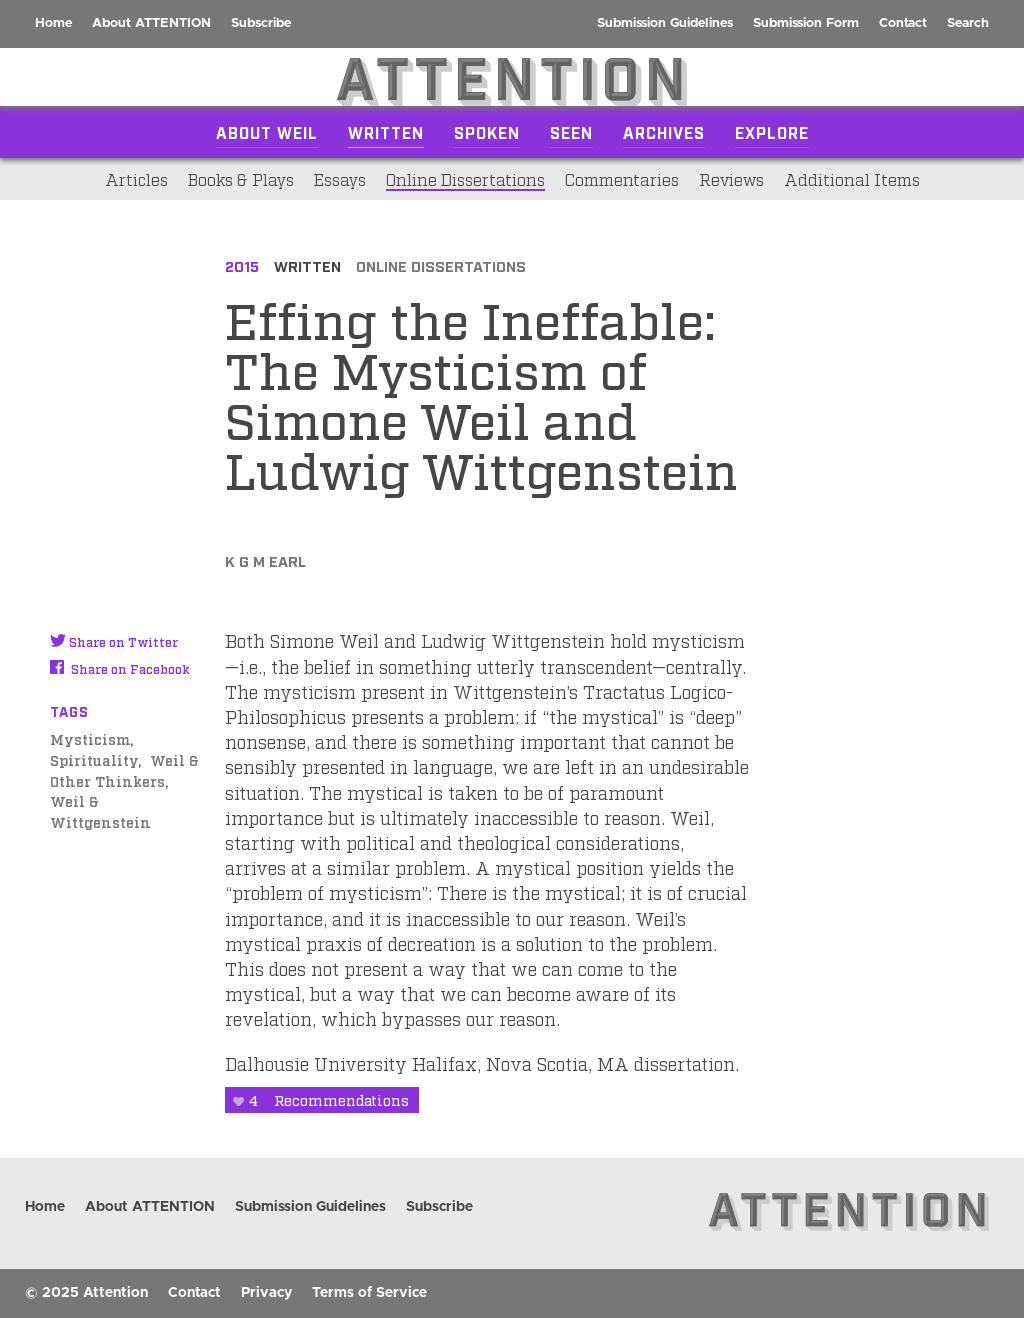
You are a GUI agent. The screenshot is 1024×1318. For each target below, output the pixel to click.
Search (968, 23)
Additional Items (852, 179)
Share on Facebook (120, 669)
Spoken (487, 132)
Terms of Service (369, 1293)
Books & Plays (241, 179)
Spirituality (94, 759)
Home (53, 23)
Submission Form (806, 23)
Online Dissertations (465, 179)
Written (386, 132)
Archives (664, 132)
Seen (571, 132)
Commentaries (622, 179)
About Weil (267, 132)
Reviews (731, 179)
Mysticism (90, 738)
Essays (340, 179)
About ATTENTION (151, 23)
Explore (772, 132)
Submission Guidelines (665, 23)
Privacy (266, 1293)
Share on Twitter (114, 642)
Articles (136, 179)
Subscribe (261, 23)
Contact (903, 23)
